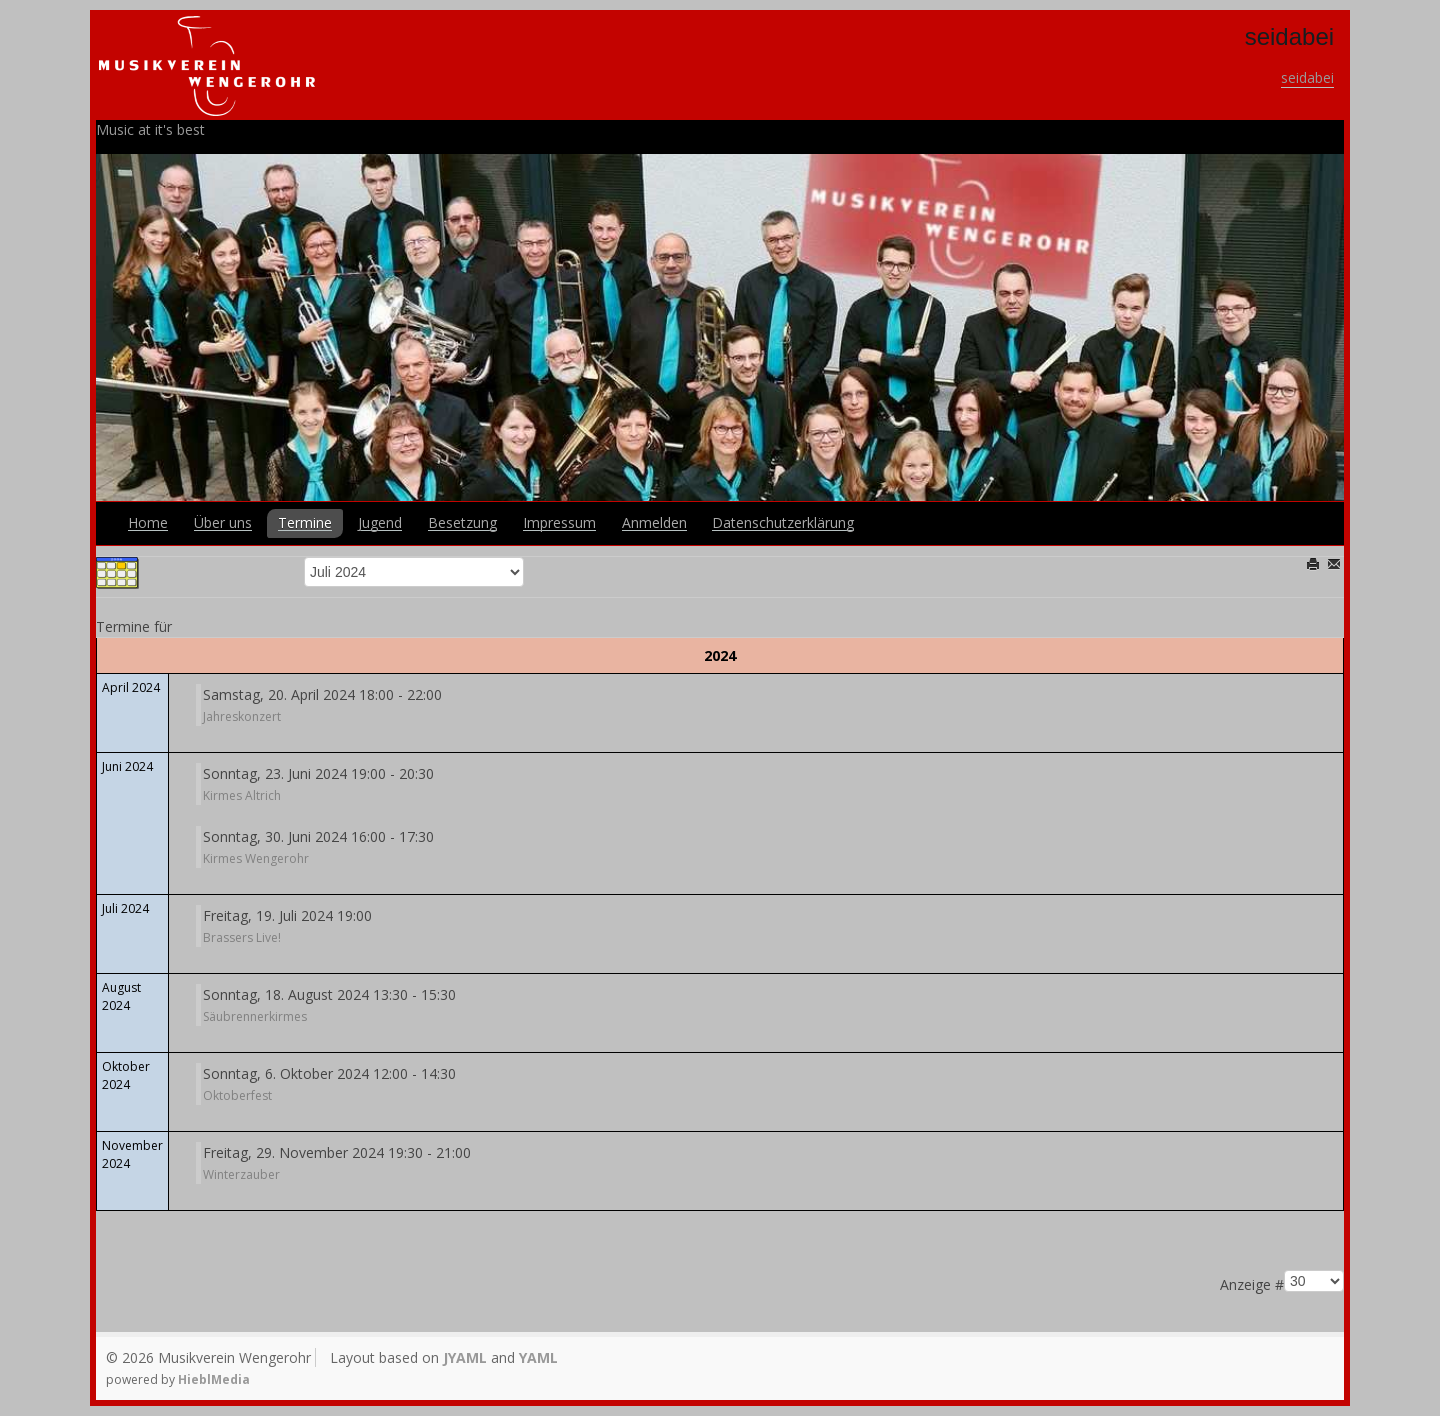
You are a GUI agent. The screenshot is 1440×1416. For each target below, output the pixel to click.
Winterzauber (241, 1174)
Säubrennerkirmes (255, 1016)
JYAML (465, 1357)
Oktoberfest (237, 1095)
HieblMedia (214, 1379)
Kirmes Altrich (242, 795)
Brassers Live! (242, 937)
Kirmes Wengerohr (256, 858)
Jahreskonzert (242, 716)
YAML (538, 1357)
